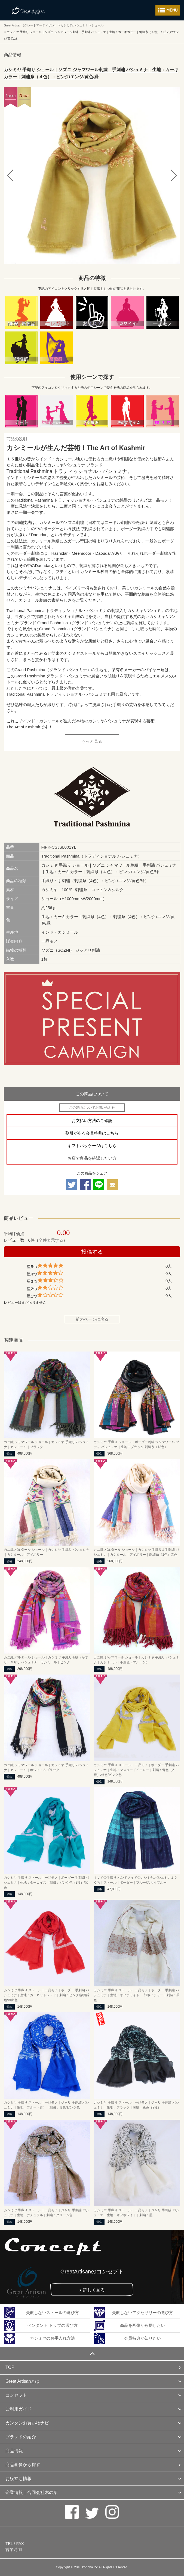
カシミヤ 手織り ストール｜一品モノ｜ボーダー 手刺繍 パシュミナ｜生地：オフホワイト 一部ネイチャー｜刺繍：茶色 (136, 1995)
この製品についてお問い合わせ (92, 1107)
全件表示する (51, 1240)
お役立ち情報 (18, 2478)
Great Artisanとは (22, 2381)
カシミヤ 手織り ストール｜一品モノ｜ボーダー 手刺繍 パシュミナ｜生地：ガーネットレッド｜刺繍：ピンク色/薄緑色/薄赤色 (47, 1995)
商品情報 (14, 2450)
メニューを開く (167, 10)
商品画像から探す (22, 2464)
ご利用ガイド (18, 2409)
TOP (9, 2367)
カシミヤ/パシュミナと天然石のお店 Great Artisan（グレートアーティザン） (28, 10)
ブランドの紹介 (20, 2437)
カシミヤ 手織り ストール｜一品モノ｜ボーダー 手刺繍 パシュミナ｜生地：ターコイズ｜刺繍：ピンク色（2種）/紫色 (46, 1882)
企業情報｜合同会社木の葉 (31, 2492)
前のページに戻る (92, 1319)
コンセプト (16, 2395)
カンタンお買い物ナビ (27, 2423)
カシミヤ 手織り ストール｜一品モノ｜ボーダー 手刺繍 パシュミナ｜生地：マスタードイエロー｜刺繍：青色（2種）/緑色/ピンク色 (136, 1770)
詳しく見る (94, 2290)
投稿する (92, 1252)
